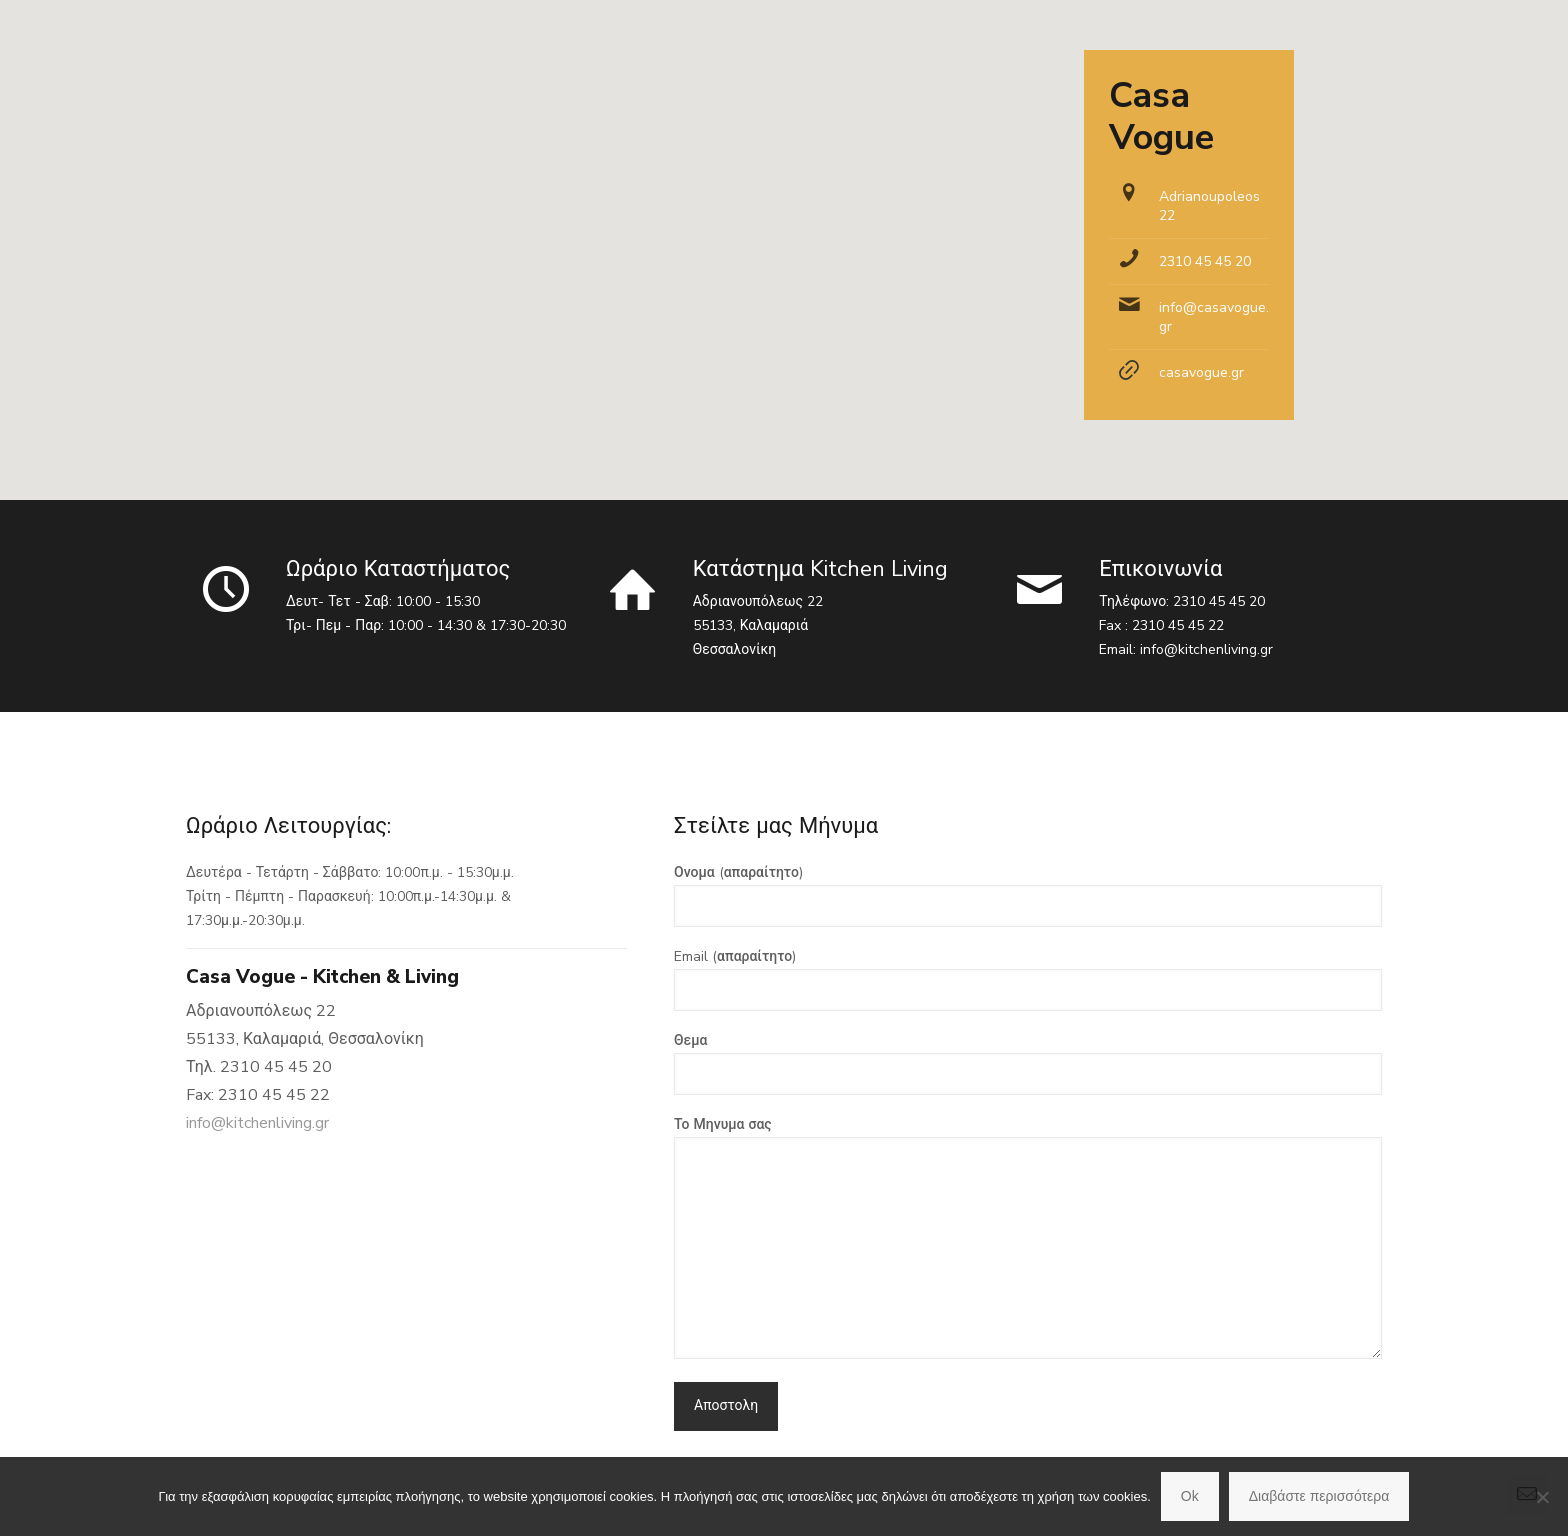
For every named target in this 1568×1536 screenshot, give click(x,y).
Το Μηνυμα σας (1028, 1237)
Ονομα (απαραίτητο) (1028, 895)
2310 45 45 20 (1205, 261)
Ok (1190, 1496)
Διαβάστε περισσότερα (1319, 1496)
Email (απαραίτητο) (1028, 979)
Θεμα (1028, 1063)
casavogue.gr (1201, 372)
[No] (1543, 1497)
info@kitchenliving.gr (1206, 649)
